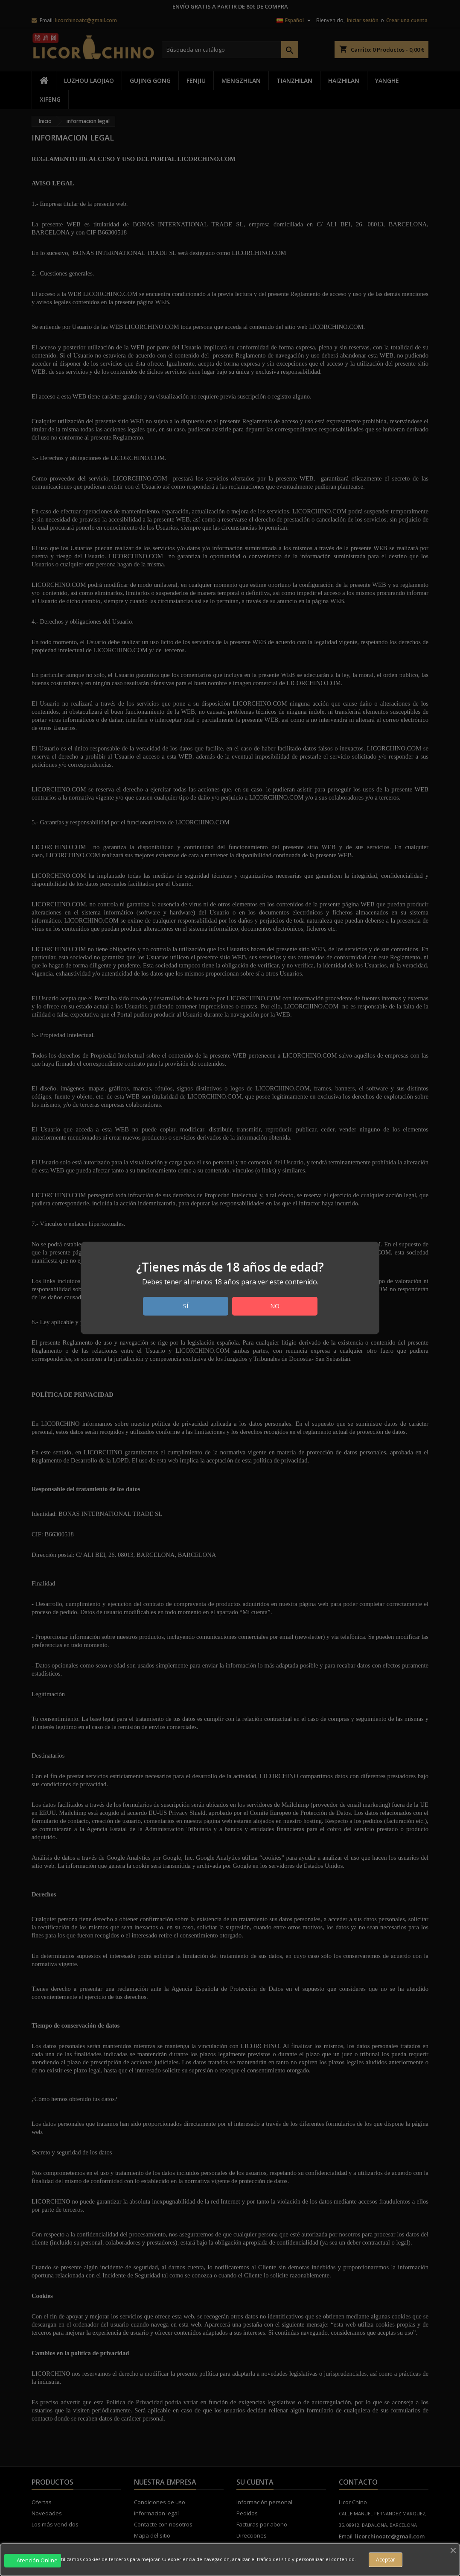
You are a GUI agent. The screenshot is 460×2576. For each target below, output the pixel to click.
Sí (185, 1306)
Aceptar (385, 2559)
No (274, 1306)
